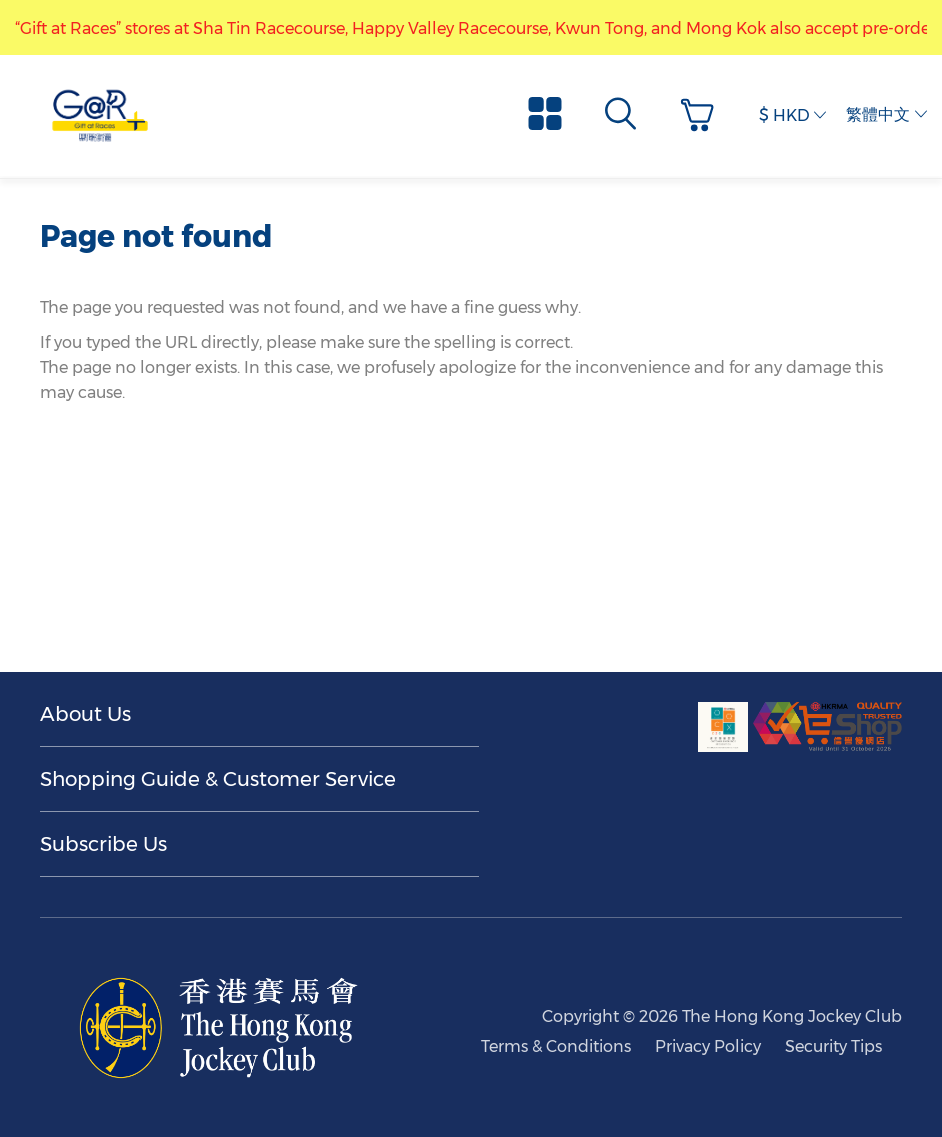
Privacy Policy (708, 1046)
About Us (85, 714)
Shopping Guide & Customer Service (218, 779)
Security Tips (833, 1046)
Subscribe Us (103, 844)
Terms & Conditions (556, 1046)
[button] (702, 115)
